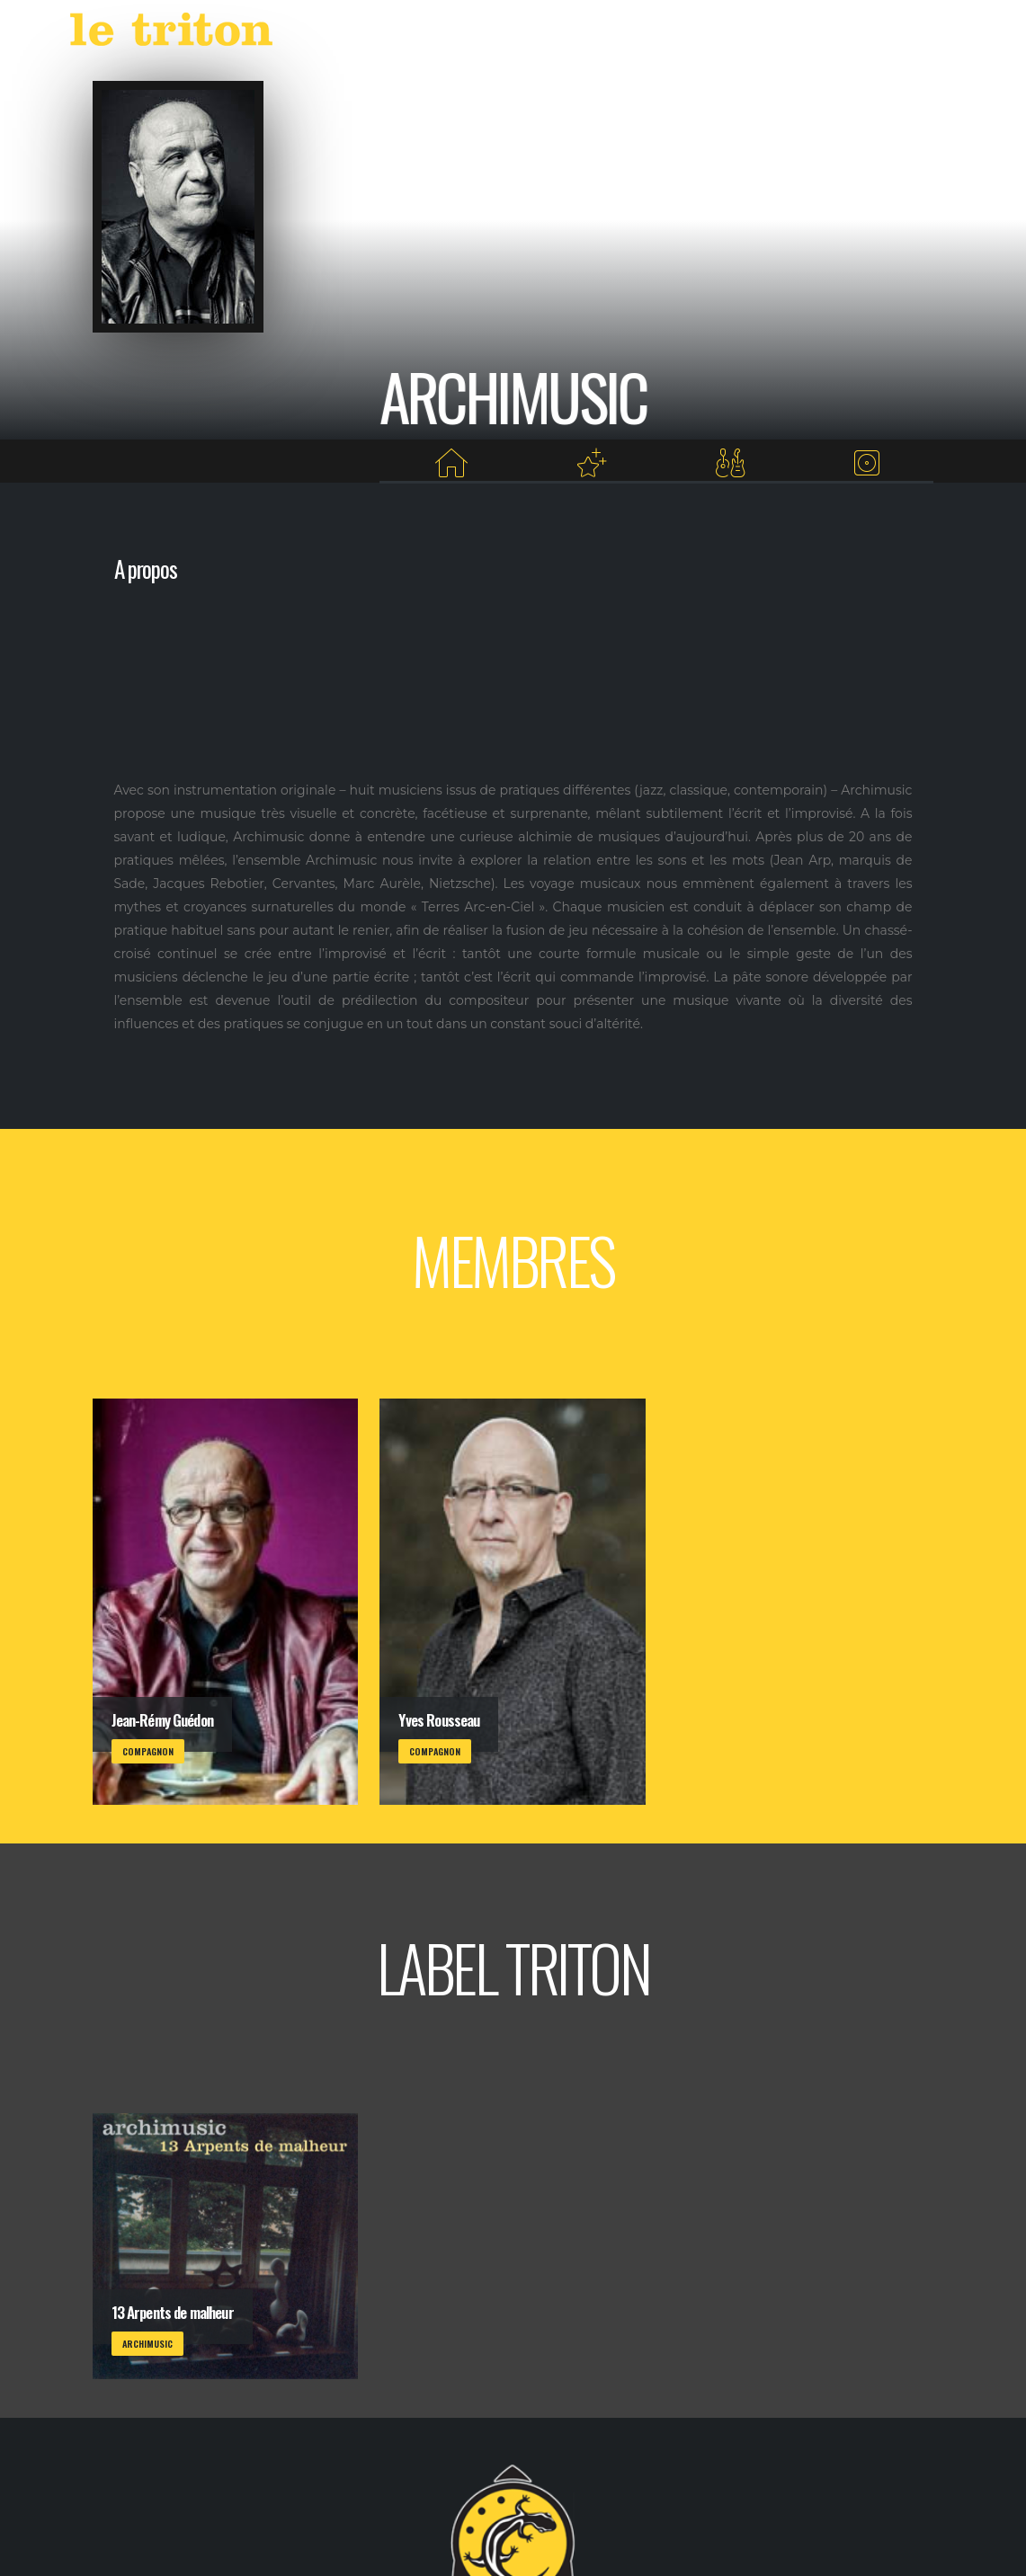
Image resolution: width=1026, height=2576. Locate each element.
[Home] (450, 463)
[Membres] (730, 463)
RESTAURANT (754, 33)
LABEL (631, 33)
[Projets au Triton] (591, 463)
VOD (682, 33)
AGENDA (561, 33)
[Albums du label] (866, 463)
